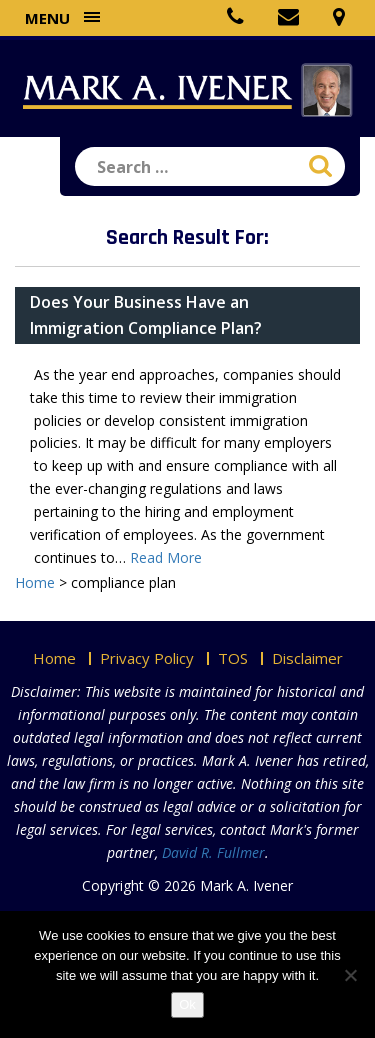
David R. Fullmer (213, 852)
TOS (233, 658)
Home (54, 658)
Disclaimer (307, 658)
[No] (350, 975)
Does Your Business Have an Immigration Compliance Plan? (146, 315)
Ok (187, 1004)
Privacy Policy (147, 658)
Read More (166, 557)
